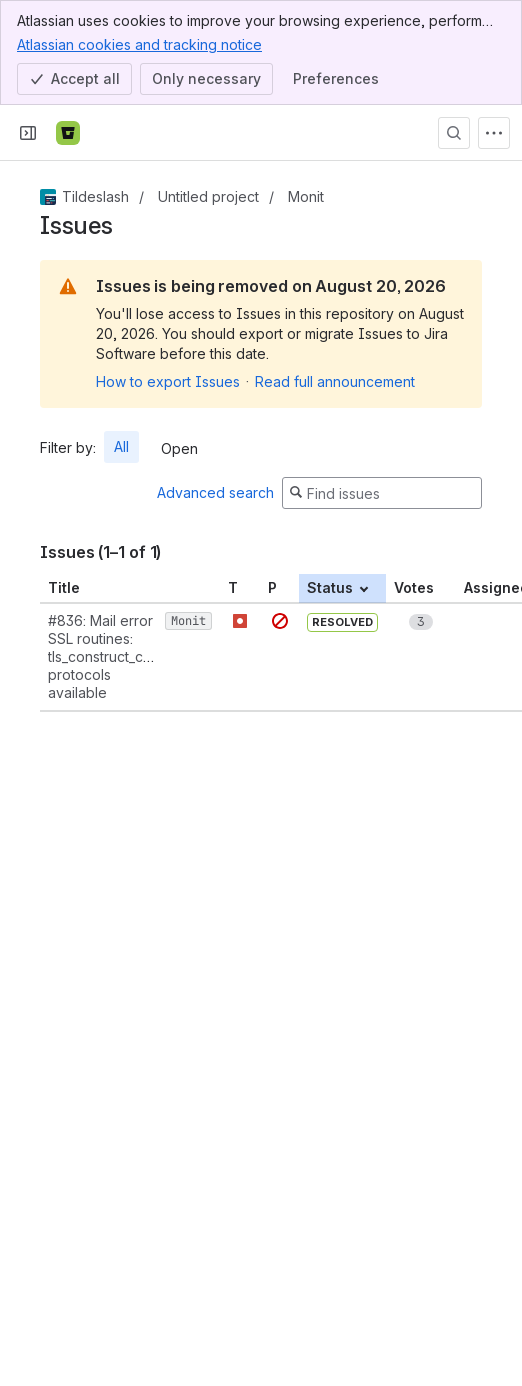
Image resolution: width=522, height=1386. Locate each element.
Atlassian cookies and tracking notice (139, 44)
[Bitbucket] (68, 133)
